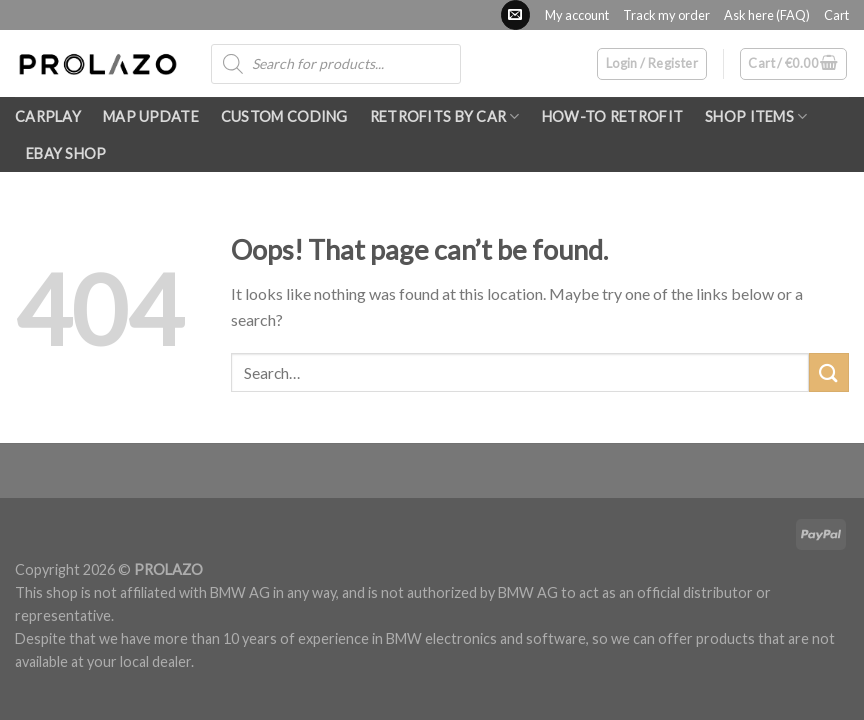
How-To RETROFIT (612, 116)
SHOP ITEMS (756, 116)
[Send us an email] (515, 15)
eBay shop (66, 153)
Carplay (48, 116)
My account (577, 15)
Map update (151, 116)
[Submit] (829, 372)
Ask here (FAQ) (767, 15)
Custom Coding (284, 116)
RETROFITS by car (445, 116)
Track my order (666, 15)
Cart (836, 15)
